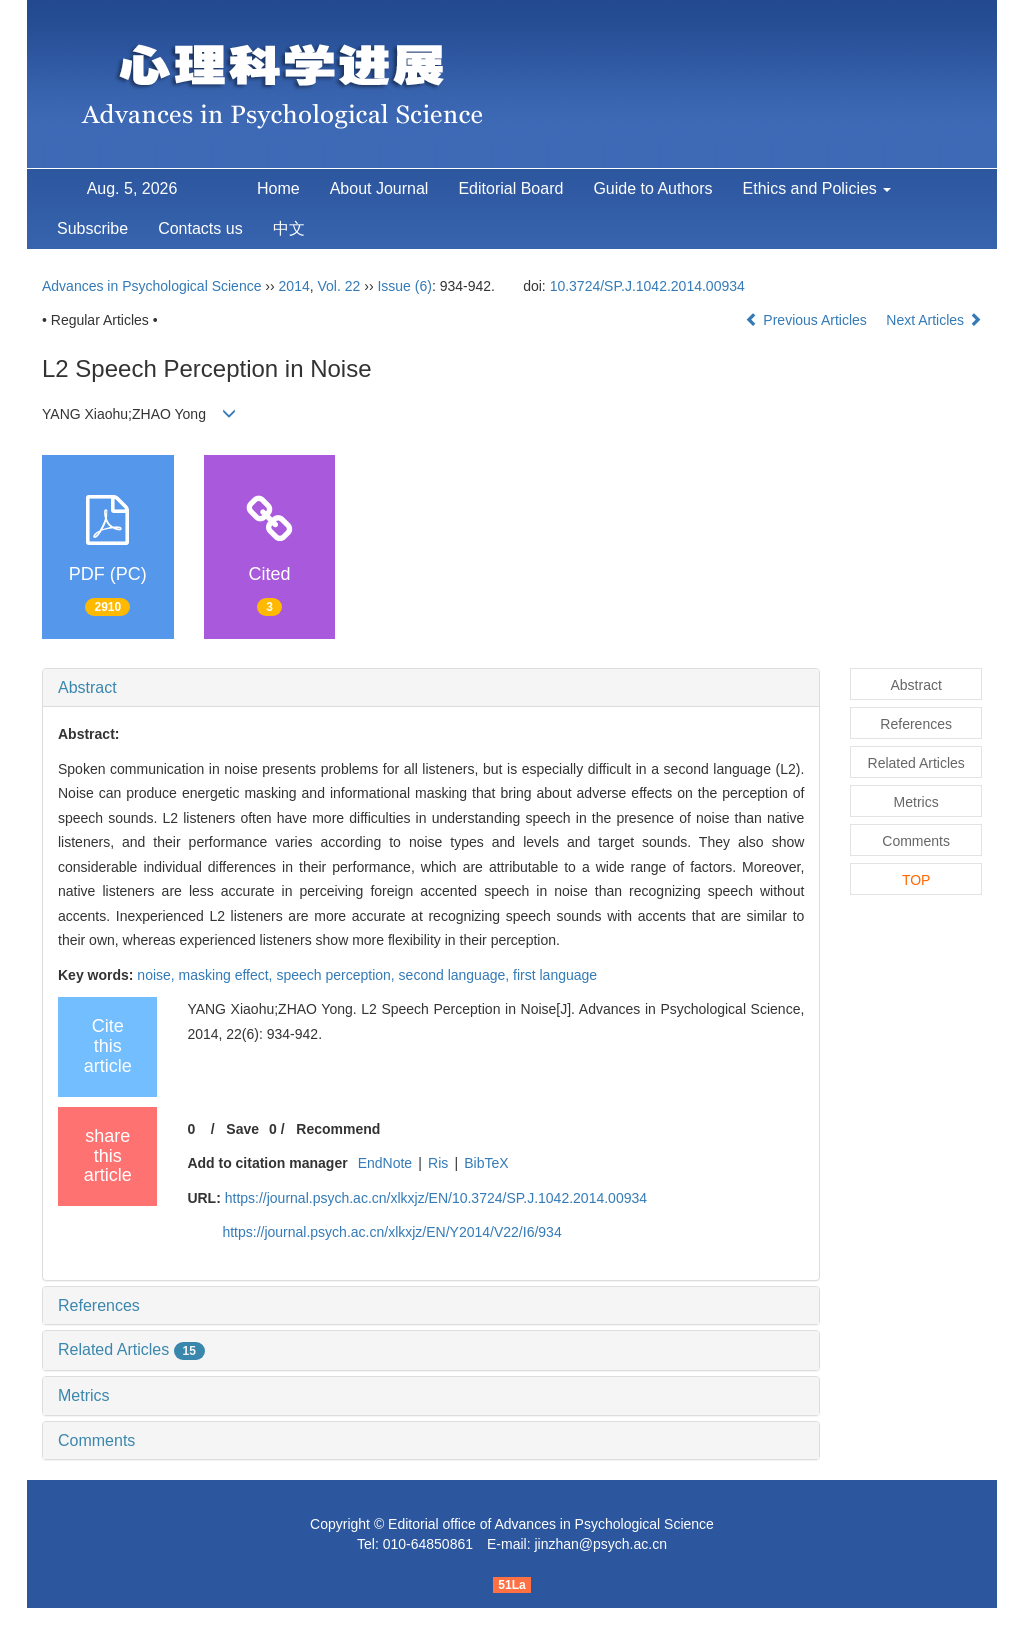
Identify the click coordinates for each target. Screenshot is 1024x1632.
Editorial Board (510, 188)
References (99, 1305)
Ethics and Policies (817, 188)
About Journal (379, 188)
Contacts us (200, 228)
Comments (96, 1440)
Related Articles (131, 1349)
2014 (294, 286)
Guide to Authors (652, 188)
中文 (289, 228)
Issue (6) (404, 286)
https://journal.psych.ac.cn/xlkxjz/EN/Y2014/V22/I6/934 (391, 1232)
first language (555, 975)
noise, (157, 975)
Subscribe (92, 228)
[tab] (431, 688)
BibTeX (486, 1163)
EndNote (385, 1163)
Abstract (87, 687)
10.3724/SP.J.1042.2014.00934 (647, 286)
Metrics (84, 1395)
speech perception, (337, 975)
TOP (916, 880)
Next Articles (934, 320)
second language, (456, 975)
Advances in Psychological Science (153, 286)
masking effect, (228, 975)
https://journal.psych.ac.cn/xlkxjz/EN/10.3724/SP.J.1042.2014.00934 (436, 1198)
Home (278, 188)
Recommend (338, 1129)
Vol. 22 (339, 286)
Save (242, 1129)
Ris (438, 1163)
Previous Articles (807, 320)
